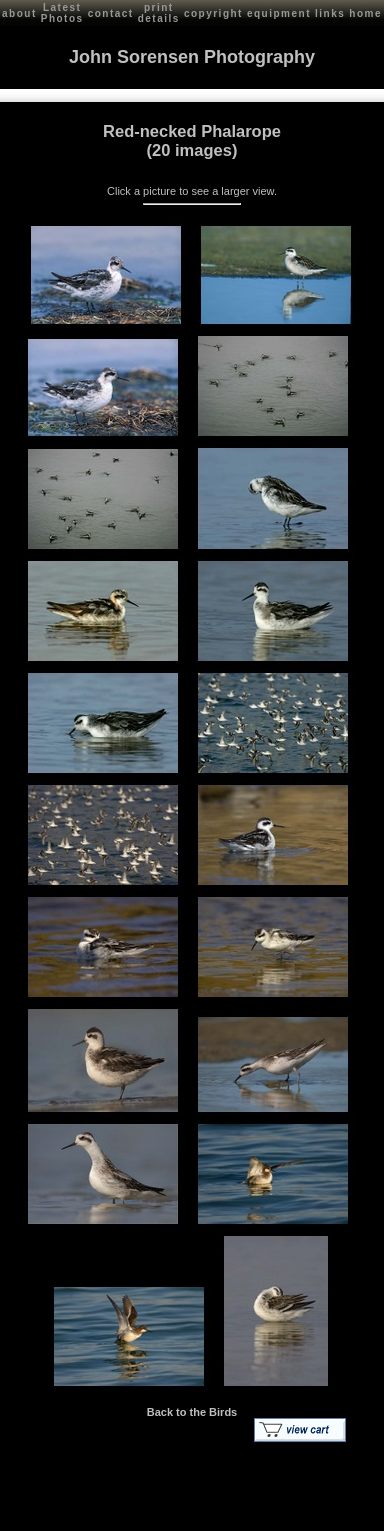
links (330, 13)
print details (159, 13)
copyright (213, 13)
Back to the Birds (192, 1412)
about (19, 13)
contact (111, 13)
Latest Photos (62, 13)
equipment (279, 13)
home (365, 13)
